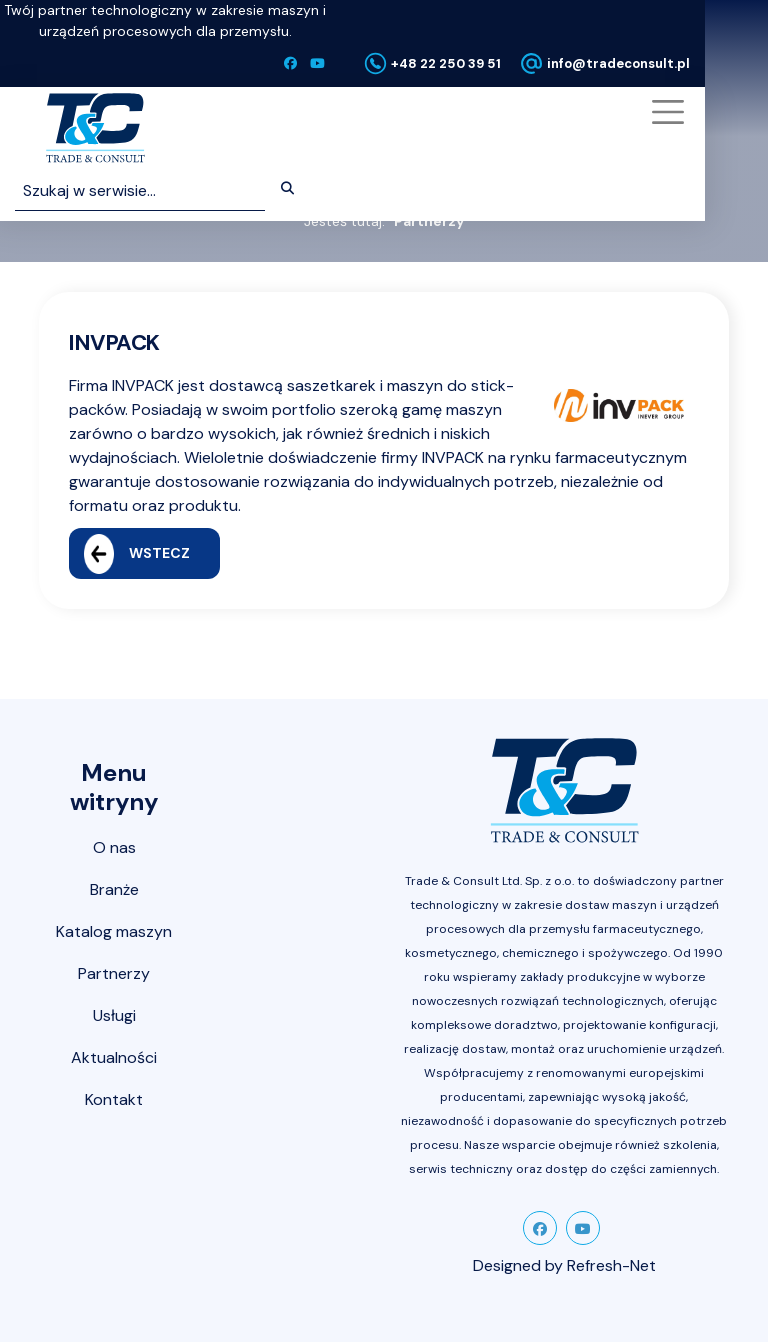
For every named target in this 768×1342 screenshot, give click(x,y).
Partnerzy (114, 973)
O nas (114, 847)
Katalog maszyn (114, 931)
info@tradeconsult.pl (618, 63)
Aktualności (114, 1057)
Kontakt (114, 1099)
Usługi (114, 1015)
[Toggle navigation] (665, 112)
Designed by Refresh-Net (564, 1265)
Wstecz (137, 554)
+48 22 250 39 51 (446, 63)
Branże (114, 889)
